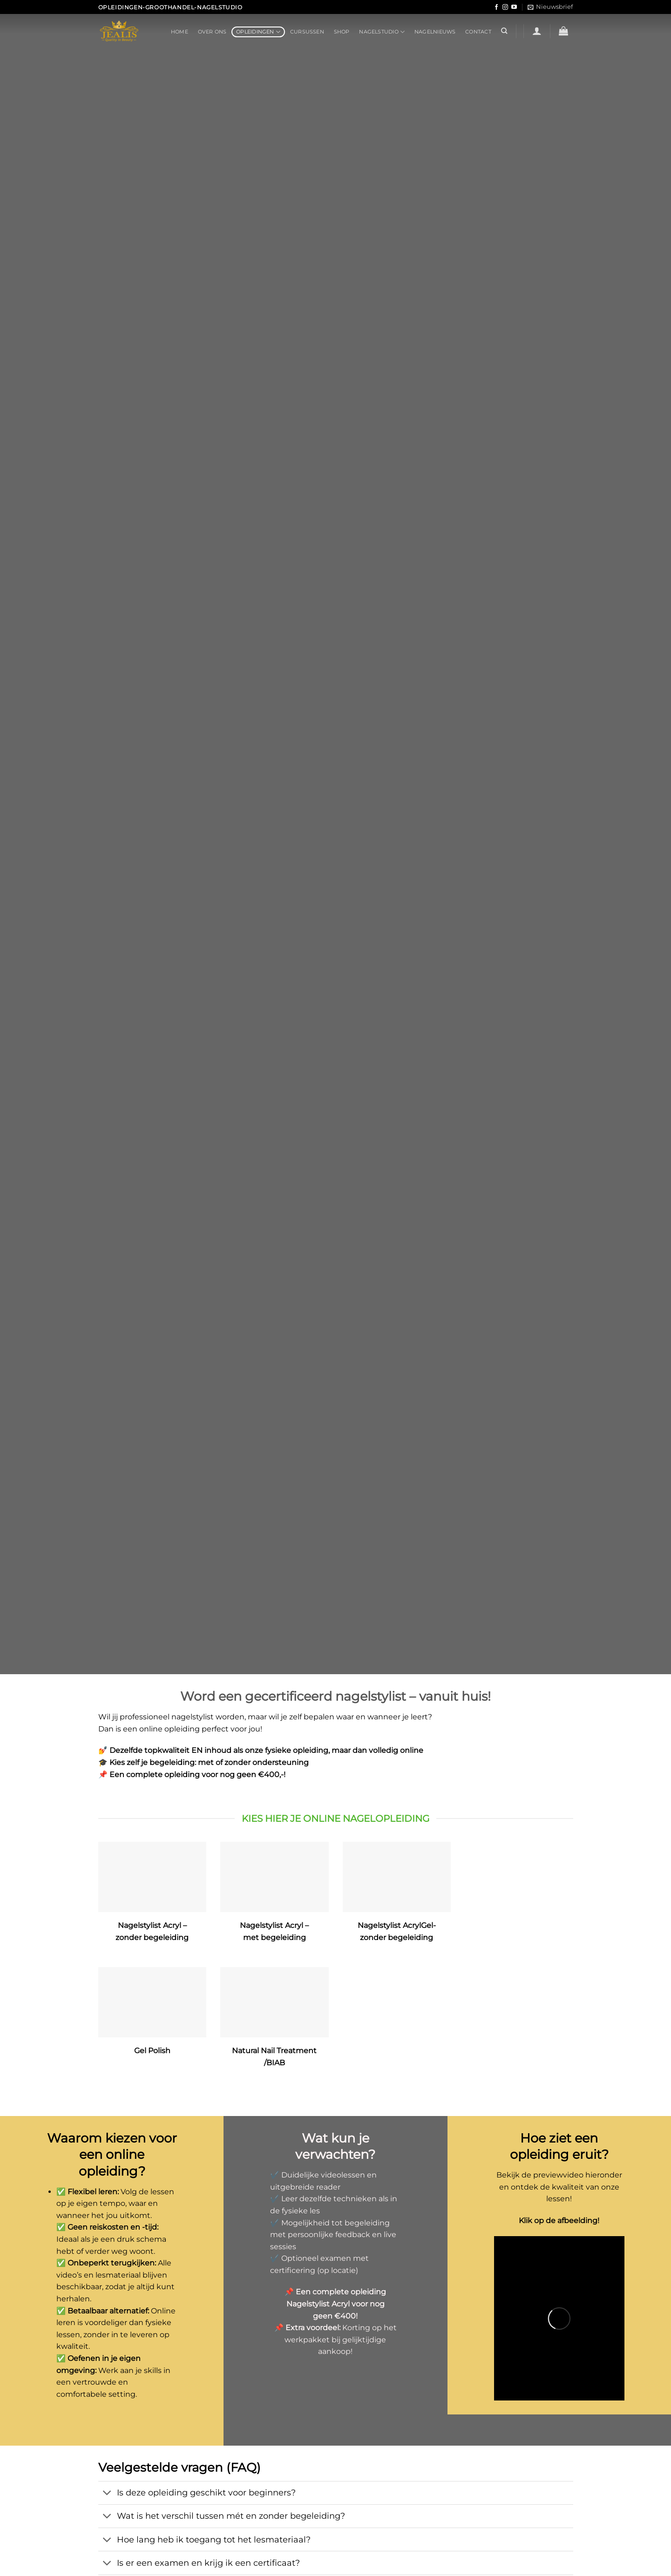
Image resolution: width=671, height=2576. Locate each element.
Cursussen (307, 31)
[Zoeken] (504, 30)
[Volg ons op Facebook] (496, 7)
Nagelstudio (382, 31)
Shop (342, 31)
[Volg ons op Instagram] (505, 7)
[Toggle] (107, 2494)
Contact (478, 31)
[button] (550, 7)
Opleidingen (258, 31)
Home (179, 31)
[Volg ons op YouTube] (514, 7)
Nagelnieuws (434, 31)
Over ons (212, 31)
